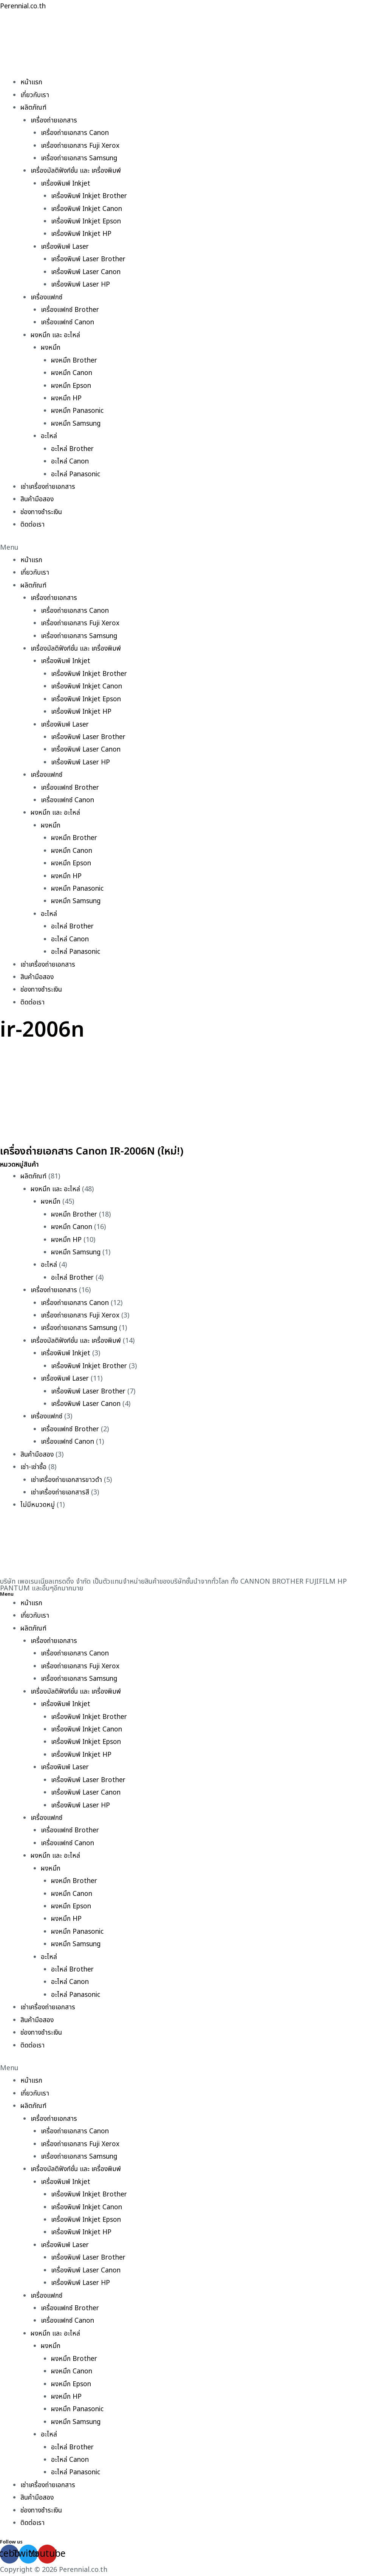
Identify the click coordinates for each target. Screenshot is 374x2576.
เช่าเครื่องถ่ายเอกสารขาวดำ (67, 1480)
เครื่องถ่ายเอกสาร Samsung (80, 158)
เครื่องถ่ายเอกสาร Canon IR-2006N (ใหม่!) (109, 1151)
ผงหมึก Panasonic (78, 411)
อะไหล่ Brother (73, 449)
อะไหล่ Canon (70, 461)
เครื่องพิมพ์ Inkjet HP (82, 234)
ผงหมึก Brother (75, 360)
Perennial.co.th (24, 6)
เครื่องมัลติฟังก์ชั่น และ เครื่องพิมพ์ (77, 171)
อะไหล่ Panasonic (76, 474)
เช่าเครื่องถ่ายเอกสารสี (61, 1492)
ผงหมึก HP (67, 398)
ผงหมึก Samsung (77, 423)
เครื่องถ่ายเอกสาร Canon (76, 133)
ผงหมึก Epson (72, 386)
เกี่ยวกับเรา (35, 95)
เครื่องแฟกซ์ (47, 297)
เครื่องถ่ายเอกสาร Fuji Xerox (82, 146)
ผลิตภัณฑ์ (33, 107)
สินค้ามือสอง (37, 499)
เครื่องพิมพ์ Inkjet (67, 183)
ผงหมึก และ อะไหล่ (56, 335)
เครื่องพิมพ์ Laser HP (82, 284)
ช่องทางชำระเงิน (42, 512)
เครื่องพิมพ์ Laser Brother (90, 259)
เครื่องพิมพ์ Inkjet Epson (88, 221)
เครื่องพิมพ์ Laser (66, 247)
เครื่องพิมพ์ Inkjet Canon (88, 209)
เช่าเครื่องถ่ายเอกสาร (48, 487)
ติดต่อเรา (32, 524)
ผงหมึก (51, 348)
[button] (187, 547)
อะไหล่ (49, 436)
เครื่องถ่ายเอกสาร (54, 120)
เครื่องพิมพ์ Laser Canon (87, 272)
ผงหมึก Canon (72, 373)
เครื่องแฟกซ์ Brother (71, 310)
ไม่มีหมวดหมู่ (37, 1505)
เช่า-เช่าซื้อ (33, 1467)
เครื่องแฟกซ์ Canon (68, 322)
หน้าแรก (31, 82)
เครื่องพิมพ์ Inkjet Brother (91, 196)
